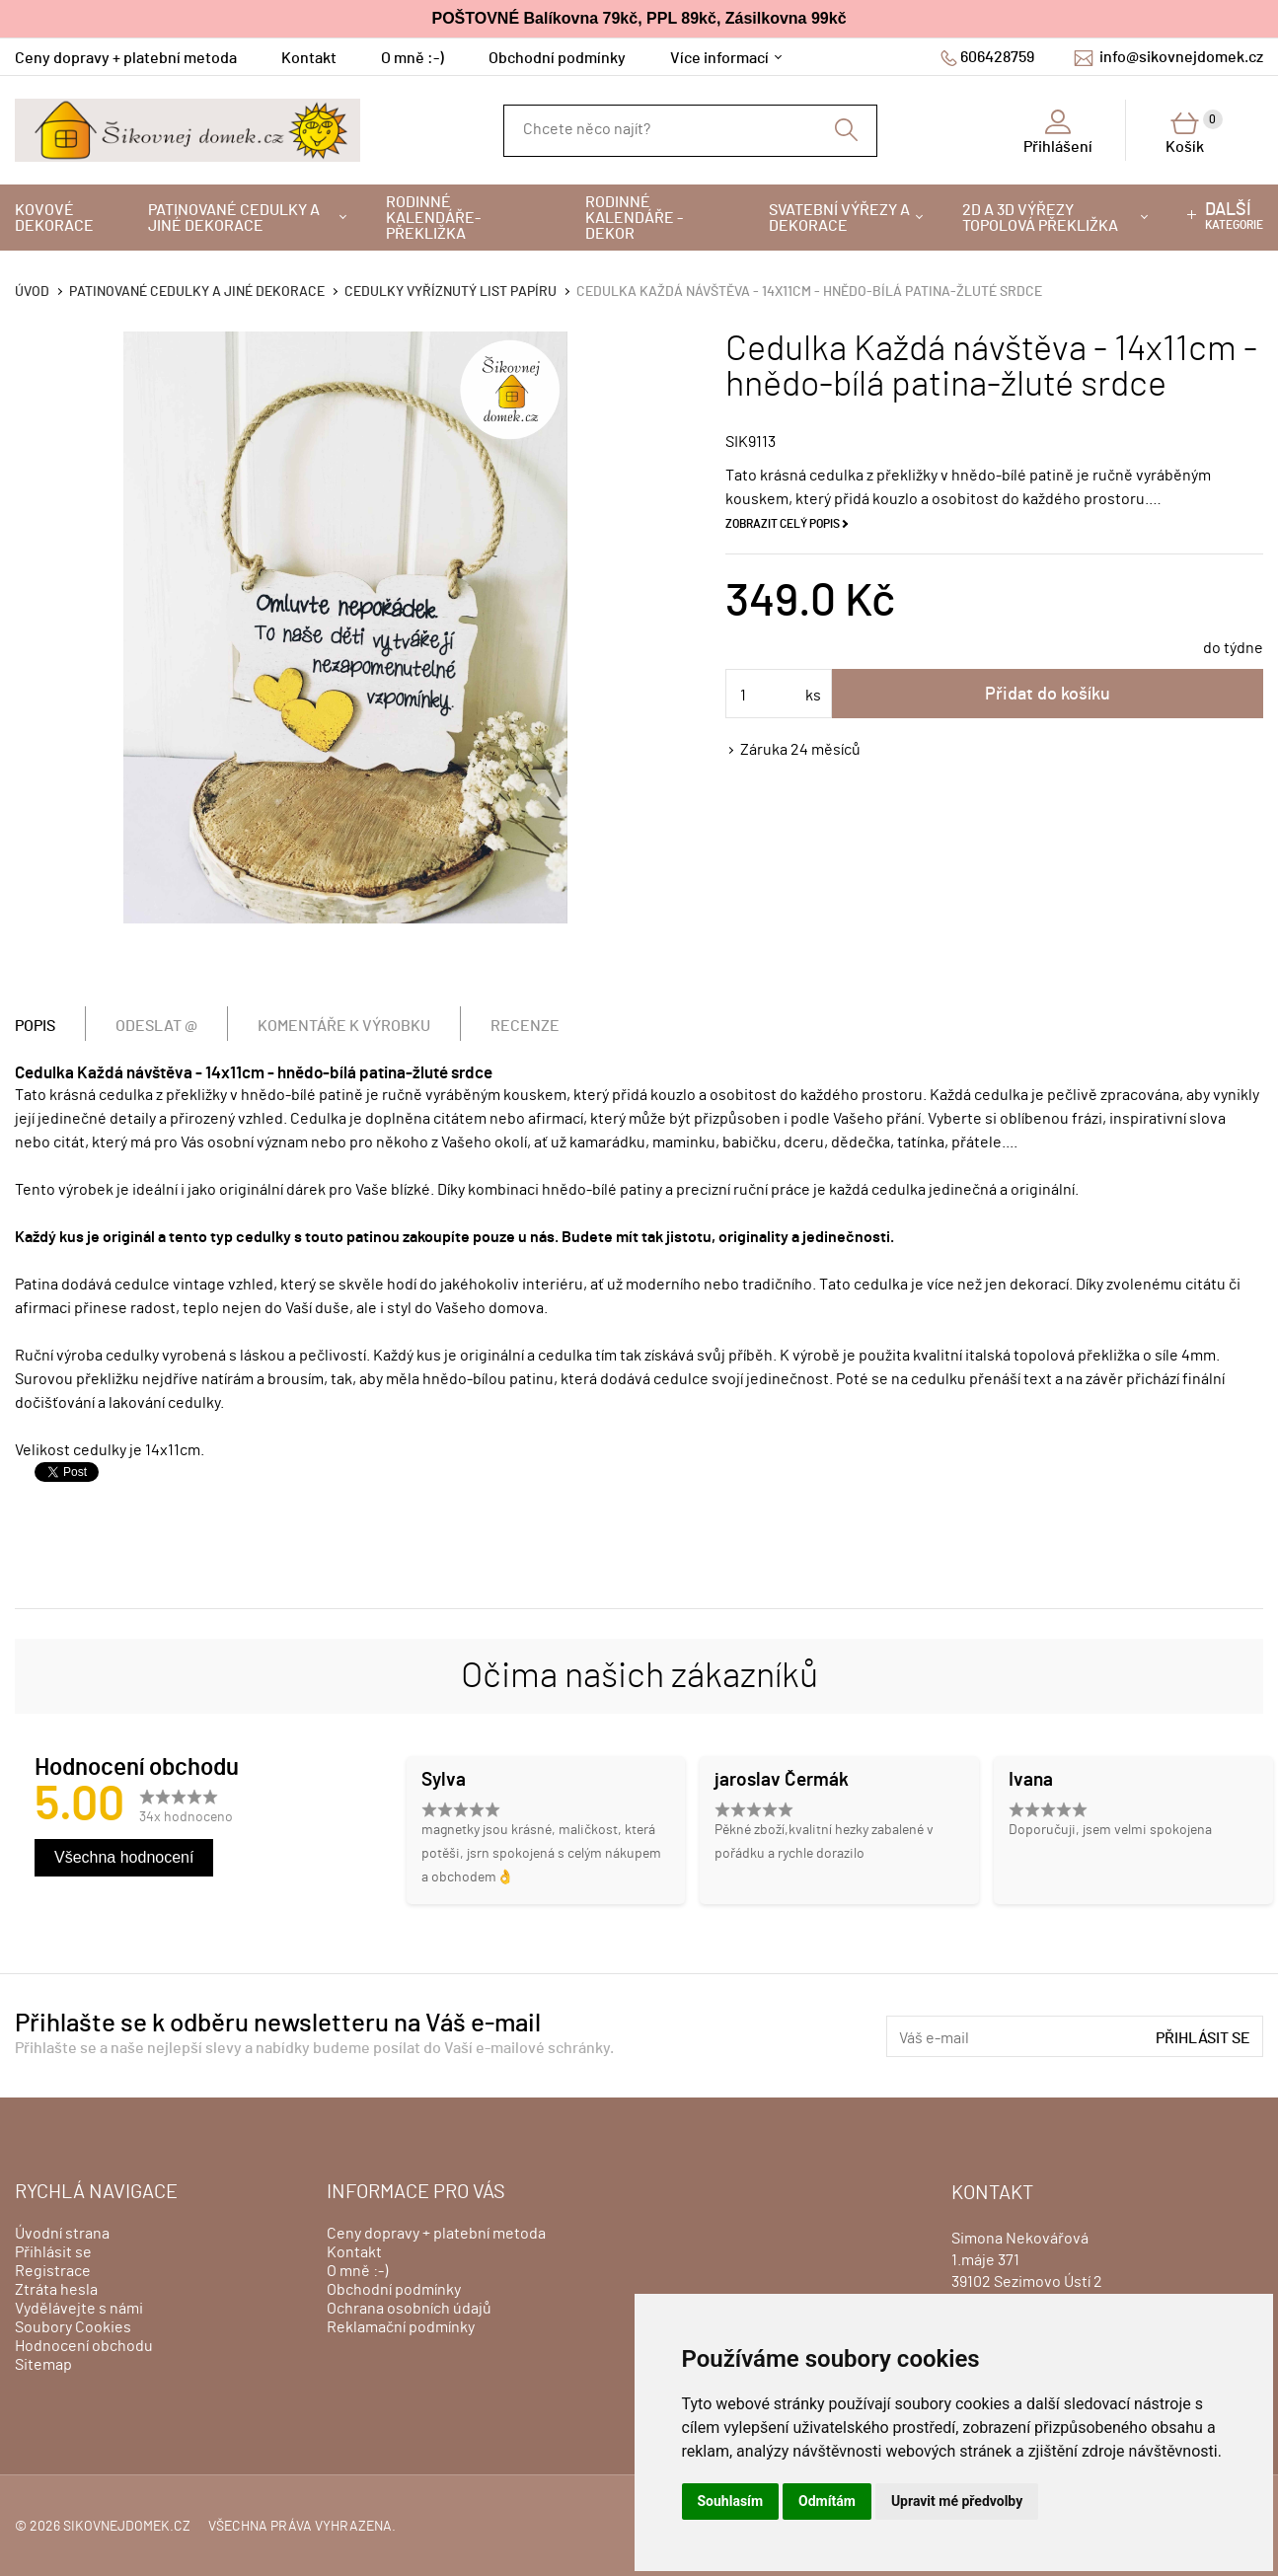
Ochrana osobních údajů (409, 2309)
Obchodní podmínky (557, 58)
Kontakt (309, 58)
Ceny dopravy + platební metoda (126, 58)
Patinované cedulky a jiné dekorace (234, 218)
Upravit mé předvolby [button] (956, 2501)
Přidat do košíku (1047, 694)
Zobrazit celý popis (782, 524)
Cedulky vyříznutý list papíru (450, 292)
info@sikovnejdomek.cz (1181, 57)
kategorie (1234, 216)
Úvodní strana (62, 2234)
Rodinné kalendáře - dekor (634, 218)
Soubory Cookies (73, 2327)
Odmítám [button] (827, 2501)
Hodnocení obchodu (84, 2346)
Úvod (32, 292)
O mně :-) (412, 58)
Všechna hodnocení (123, 1857)
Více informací (719, 58)
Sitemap (43, 2365)
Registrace (53, 2271)
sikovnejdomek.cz (126, 2527)
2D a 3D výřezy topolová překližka (1040, 218)
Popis (35, 1026)
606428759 (997, 57)
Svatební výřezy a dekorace (839, 218)
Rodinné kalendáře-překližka (433, 218)
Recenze (525, 1026)
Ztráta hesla (56, 2290)
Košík (1194, 132)
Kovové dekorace (54, 218)
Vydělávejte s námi (79, 2309)
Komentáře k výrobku (344, 1026)
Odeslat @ (156, 1026)
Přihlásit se (1203, 2038)
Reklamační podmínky (401, 2327)
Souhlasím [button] (731, 2501)
